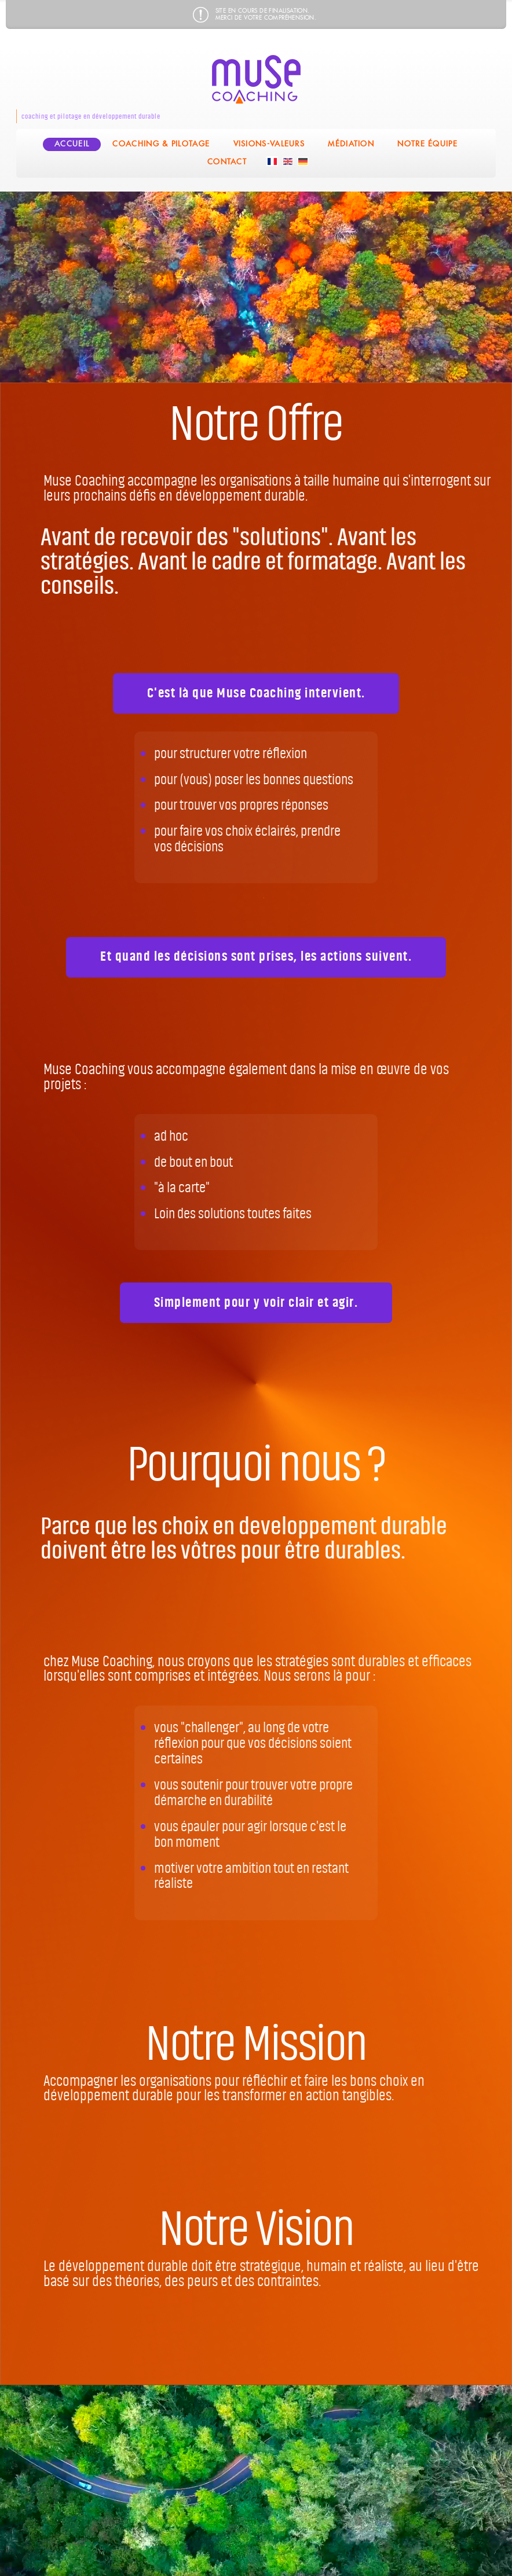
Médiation (351, 144)
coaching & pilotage (161, 144)
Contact (227, 162)
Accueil (71, 144)
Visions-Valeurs (269, 144)
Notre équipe (427, 144)
